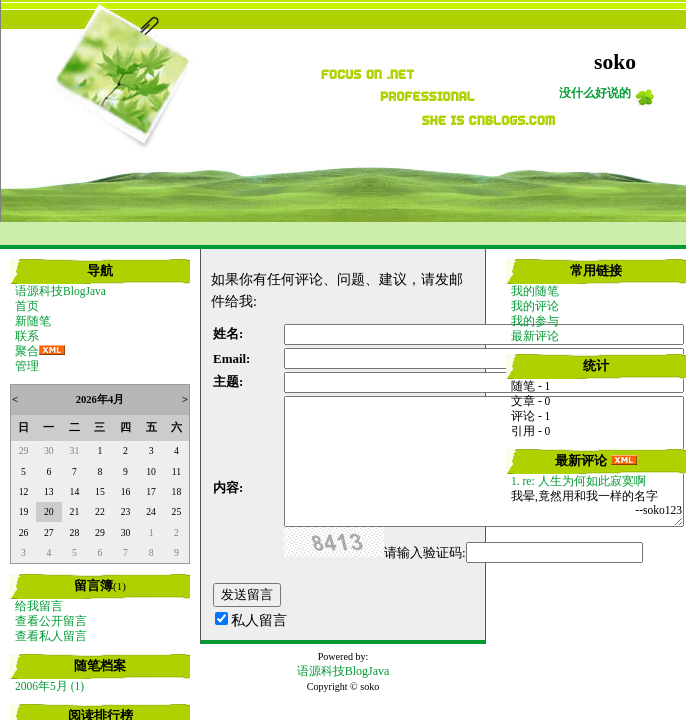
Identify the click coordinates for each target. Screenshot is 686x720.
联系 (27, 336)
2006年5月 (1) (49, 686)
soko (615, 62)
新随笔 (33, 321)
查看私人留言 (51, 636)
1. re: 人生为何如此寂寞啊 (578, 481)
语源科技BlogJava (60, 291)
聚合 (27, 351)
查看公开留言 (51, 621)
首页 (27, 306)
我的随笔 (535, 291)
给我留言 (39, 606)
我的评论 (535, 306)
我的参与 (535, 321)
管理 (27, 366)
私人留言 (259, 620)
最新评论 (535, 336)
